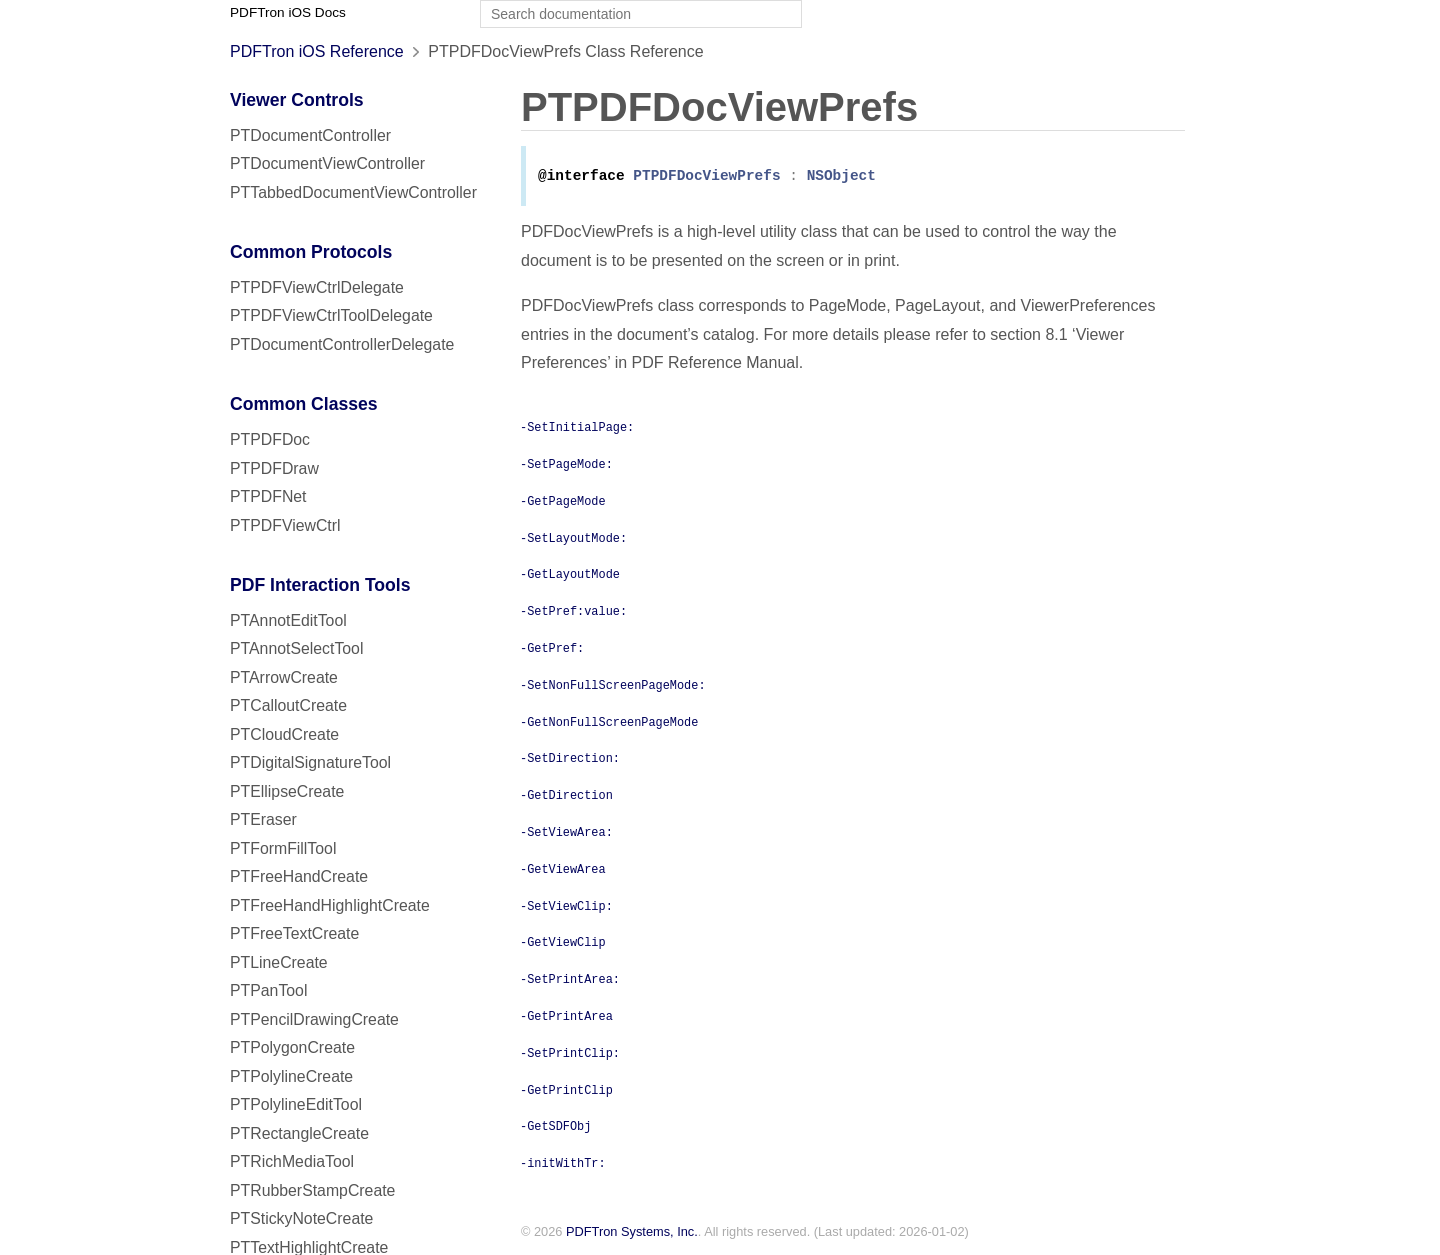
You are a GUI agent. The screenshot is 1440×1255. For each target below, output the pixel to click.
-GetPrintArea (566, 1017)
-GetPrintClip (566, 1091)
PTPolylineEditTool (296, 1104)
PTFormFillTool (283, 848)
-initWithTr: (563, 1164)
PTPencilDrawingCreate (314, 1019)
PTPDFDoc (270, 439)
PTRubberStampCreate (312, 1190)
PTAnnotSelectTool (296, 648)
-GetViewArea (563, 870)
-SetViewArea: (566, 833)
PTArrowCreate (284, 677)
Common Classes (304, 404)
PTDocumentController (310, 135)
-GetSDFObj (555, 1127)
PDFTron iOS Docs (288, 12)
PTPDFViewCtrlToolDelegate (331, 315)
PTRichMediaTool (292, 1161)
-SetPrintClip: (570, 1054)
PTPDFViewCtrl (285, 525)
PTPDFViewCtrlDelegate (317, 287)
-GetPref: (552, 649)
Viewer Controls (297, 100)
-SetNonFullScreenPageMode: (613, 686)
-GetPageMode (563, 502)
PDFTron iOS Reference (317, 51)
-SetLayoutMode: (573, 539)
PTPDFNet (268, 496)
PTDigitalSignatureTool (310, 762)
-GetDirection (566, 796)
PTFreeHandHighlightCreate (330, 905)
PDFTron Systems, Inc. (632, 1233)
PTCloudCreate (284, 734)
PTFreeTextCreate (294, 933)
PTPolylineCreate (291, 1076)
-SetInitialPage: (577, 428)
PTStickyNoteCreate (301, 1218)
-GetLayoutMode (570, 575)
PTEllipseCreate (287, 791)
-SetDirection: (570, 759)
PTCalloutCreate (288, 705)
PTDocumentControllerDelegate (342, 344)
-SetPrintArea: (570, 980)
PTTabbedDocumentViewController (353, 192)
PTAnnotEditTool (288, 620)
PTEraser (263, 819)
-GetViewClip (563, 943)
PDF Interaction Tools (320, 585)
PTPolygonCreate (292, 1047)
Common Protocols (311, 252)
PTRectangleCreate (299, 1133)
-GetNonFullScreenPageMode (609, 723)
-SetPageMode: (566, 465)
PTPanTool (268, 990)
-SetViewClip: (566, 907)
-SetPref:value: (573, 612)
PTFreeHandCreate (299, 876)
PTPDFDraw (274, 468)
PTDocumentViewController (327, 163)
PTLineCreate (279, 962)
